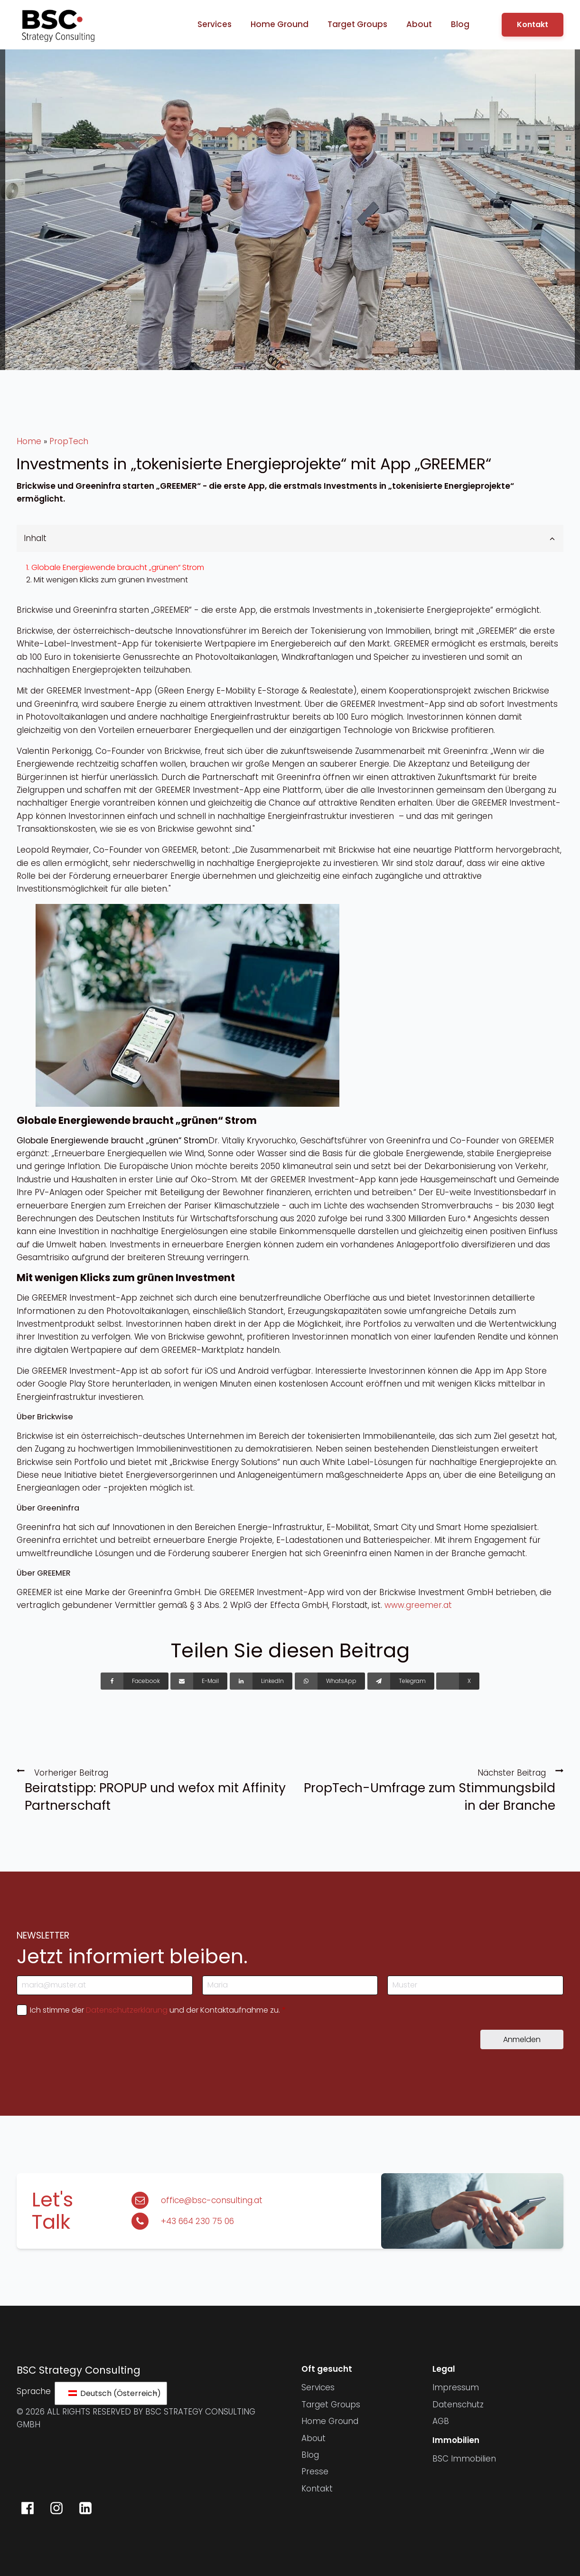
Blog (460, 24)
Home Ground (280, 24)
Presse (314, 2471)
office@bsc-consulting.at (211, 2200)
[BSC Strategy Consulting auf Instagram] (56, 2508)
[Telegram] (400, 1681)
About (419, 24)
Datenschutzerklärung (127, 2010)
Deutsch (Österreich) (112, 2393)
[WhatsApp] (330, 1681)
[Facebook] (134, 1681)
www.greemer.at (418, 1605)
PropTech (68, 441)
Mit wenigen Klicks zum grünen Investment (111, 579)
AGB (440, 2421)
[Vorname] (290, 1985)
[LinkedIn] (261, 1681)
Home (29, 441)
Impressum (455, 2387)
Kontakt (532, 24)
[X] (457, 1681)
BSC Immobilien (464, 2458)
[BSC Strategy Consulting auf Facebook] (27, 2508)
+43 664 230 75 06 (197, 2221)
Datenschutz (458, 2404)
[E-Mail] (198, 1681)
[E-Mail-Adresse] (105, 1985)
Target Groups (357, 24)
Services (214, 24)
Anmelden (522, 2039)
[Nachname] (475, 1985)
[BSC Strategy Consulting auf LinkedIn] (85, 2508)
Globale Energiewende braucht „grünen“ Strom (117, 567)
